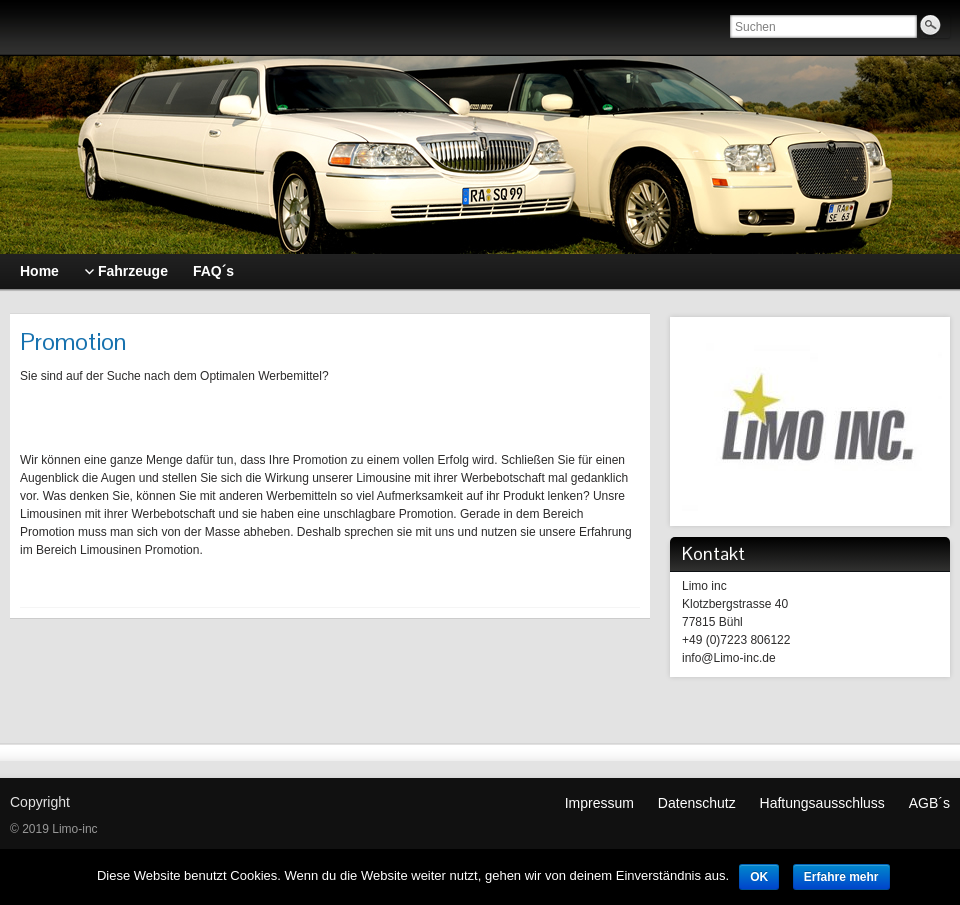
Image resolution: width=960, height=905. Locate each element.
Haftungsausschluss (822, 803)
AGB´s (929, 803)
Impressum (599, 803)
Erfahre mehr (841, 877)
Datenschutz (697, 803)
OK (759, 877)
